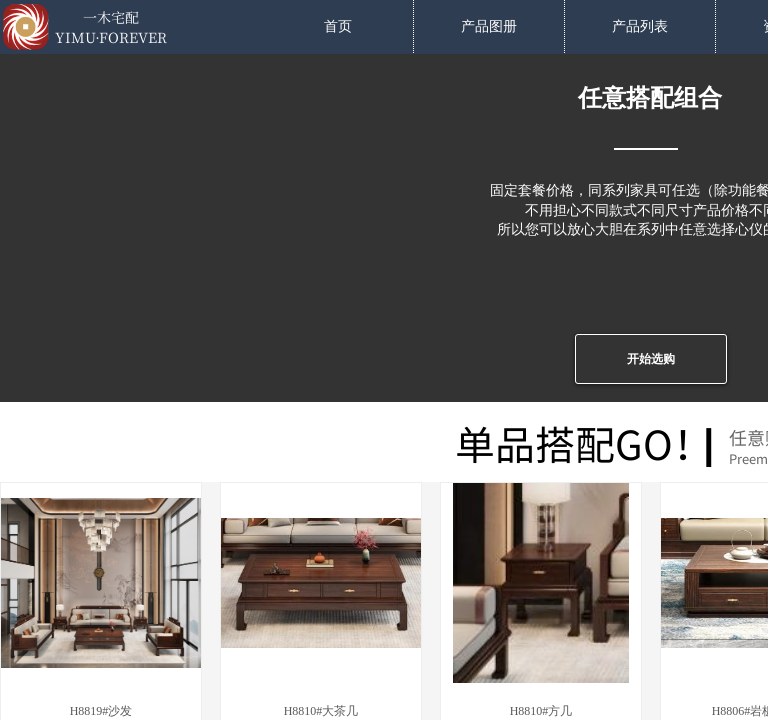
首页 (338, 26)
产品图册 (489, 26)
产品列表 (640, 26)
